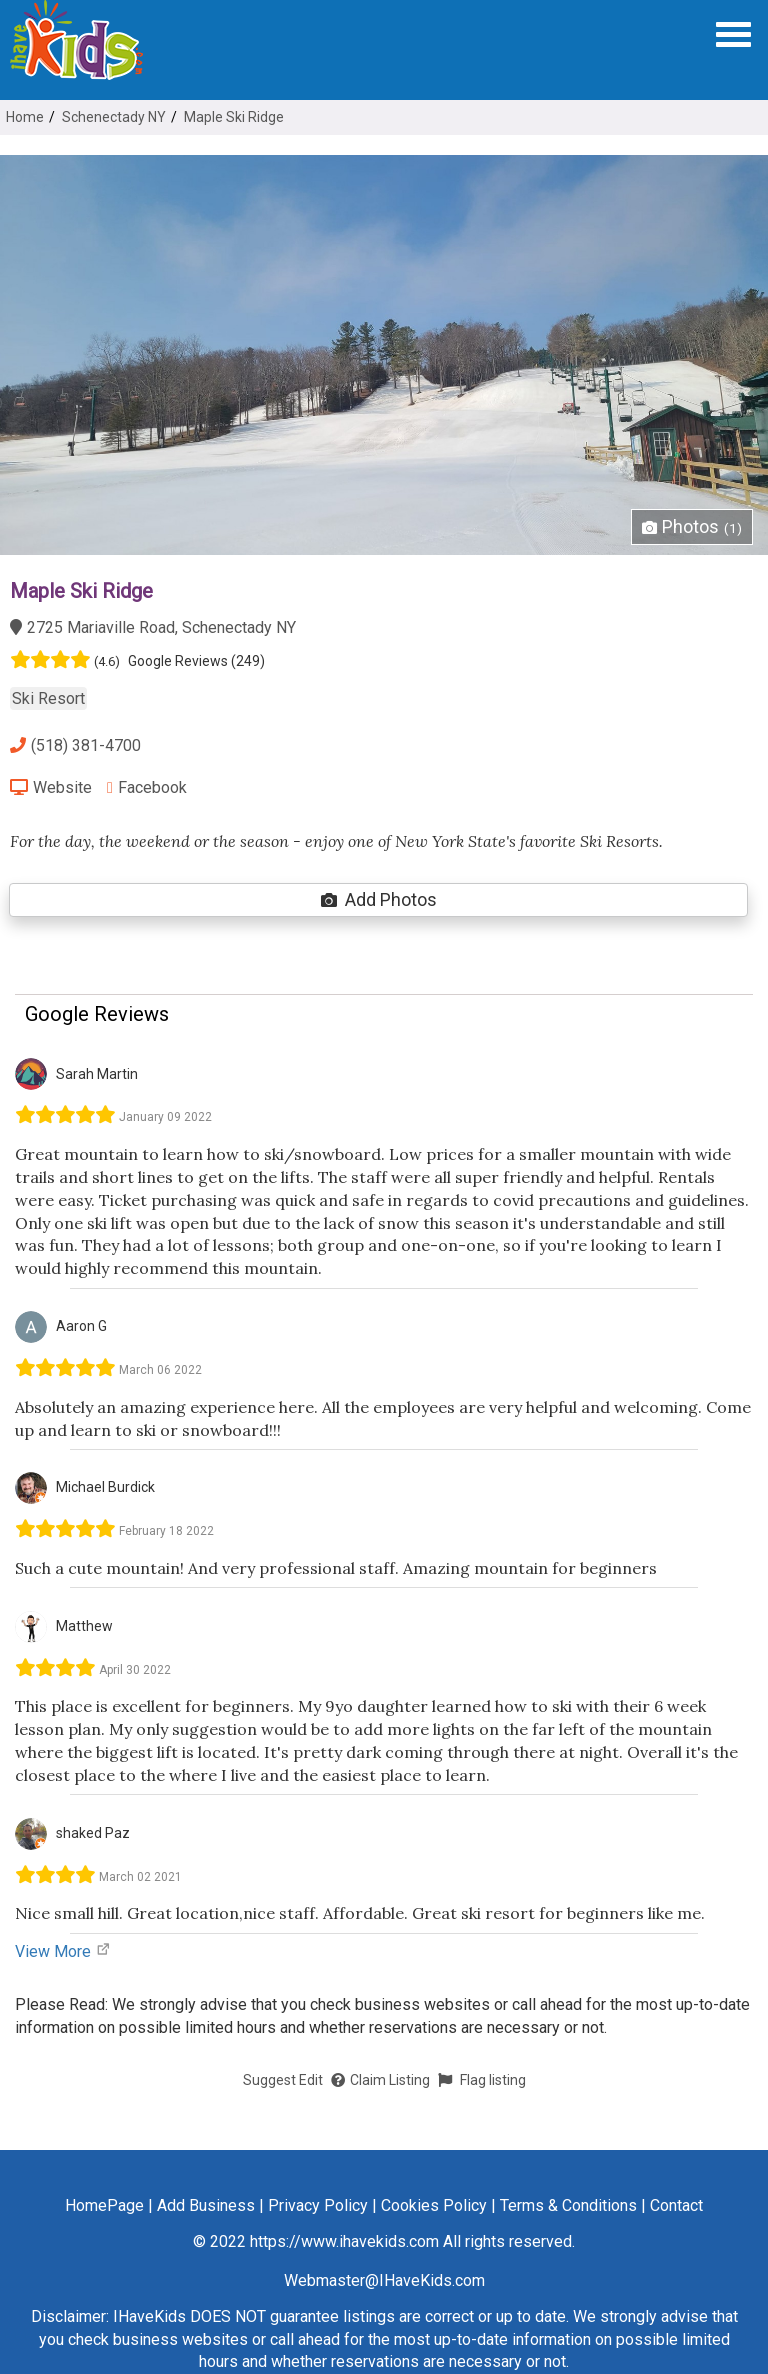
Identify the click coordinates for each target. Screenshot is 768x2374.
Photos (692, 526)
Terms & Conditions (568, 2205)
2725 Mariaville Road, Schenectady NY (153, 627)
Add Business (206, 2205)
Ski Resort (48, 698)
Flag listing (482, 2080)
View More (63, 1951)
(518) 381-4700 (75, 745)
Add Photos (379, 899)
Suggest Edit (283, 2080)
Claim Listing (380, 2080)
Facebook (147, 787)
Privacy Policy (318, 2205)
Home (25, 117)
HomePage (104, 2205)
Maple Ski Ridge (234, 117)
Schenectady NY (114, 117)
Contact (676, 2205)
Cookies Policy (434, 2205)
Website (51, 787)
